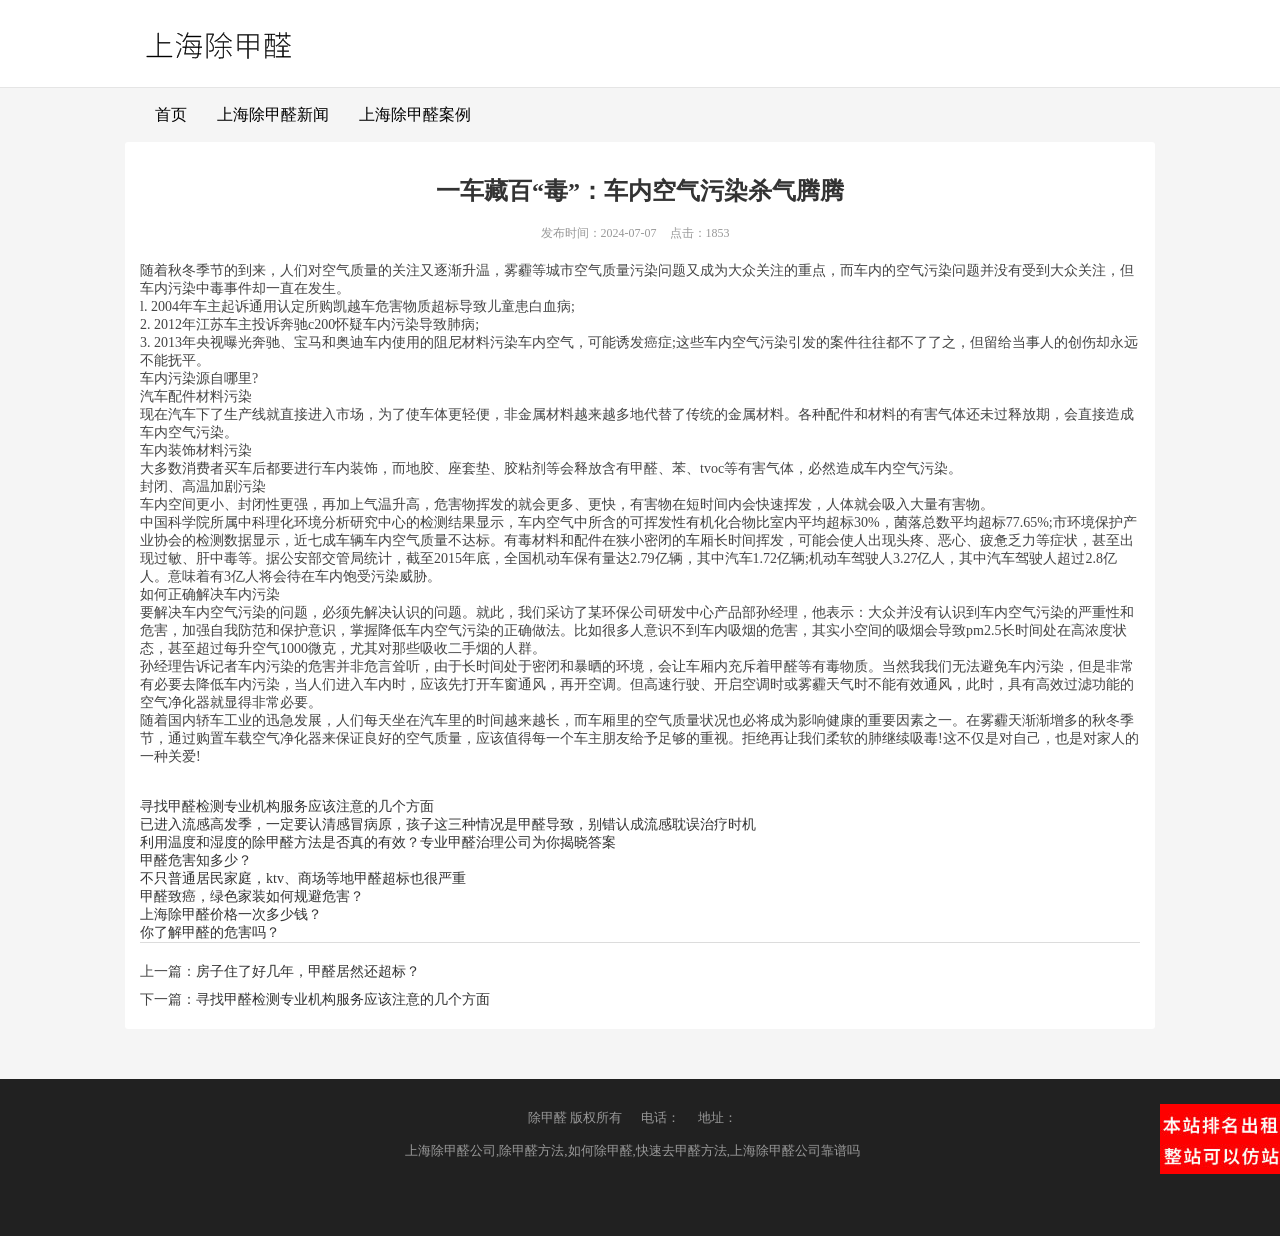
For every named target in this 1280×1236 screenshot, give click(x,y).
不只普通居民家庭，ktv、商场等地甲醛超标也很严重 (303, 878)
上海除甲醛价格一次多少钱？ (231, 914)
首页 (171, 114)
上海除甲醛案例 (415, 114)
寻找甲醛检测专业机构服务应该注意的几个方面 (287, 806)
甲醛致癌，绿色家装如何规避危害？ (252, 896)
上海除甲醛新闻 (273, 114)
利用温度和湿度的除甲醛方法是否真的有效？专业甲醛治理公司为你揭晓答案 (378, 842)
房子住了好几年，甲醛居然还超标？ (308, 971)
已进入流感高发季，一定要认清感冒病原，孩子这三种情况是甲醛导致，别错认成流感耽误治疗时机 (448, 824)
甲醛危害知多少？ (196, 860)
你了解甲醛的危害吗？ (210, 932)
